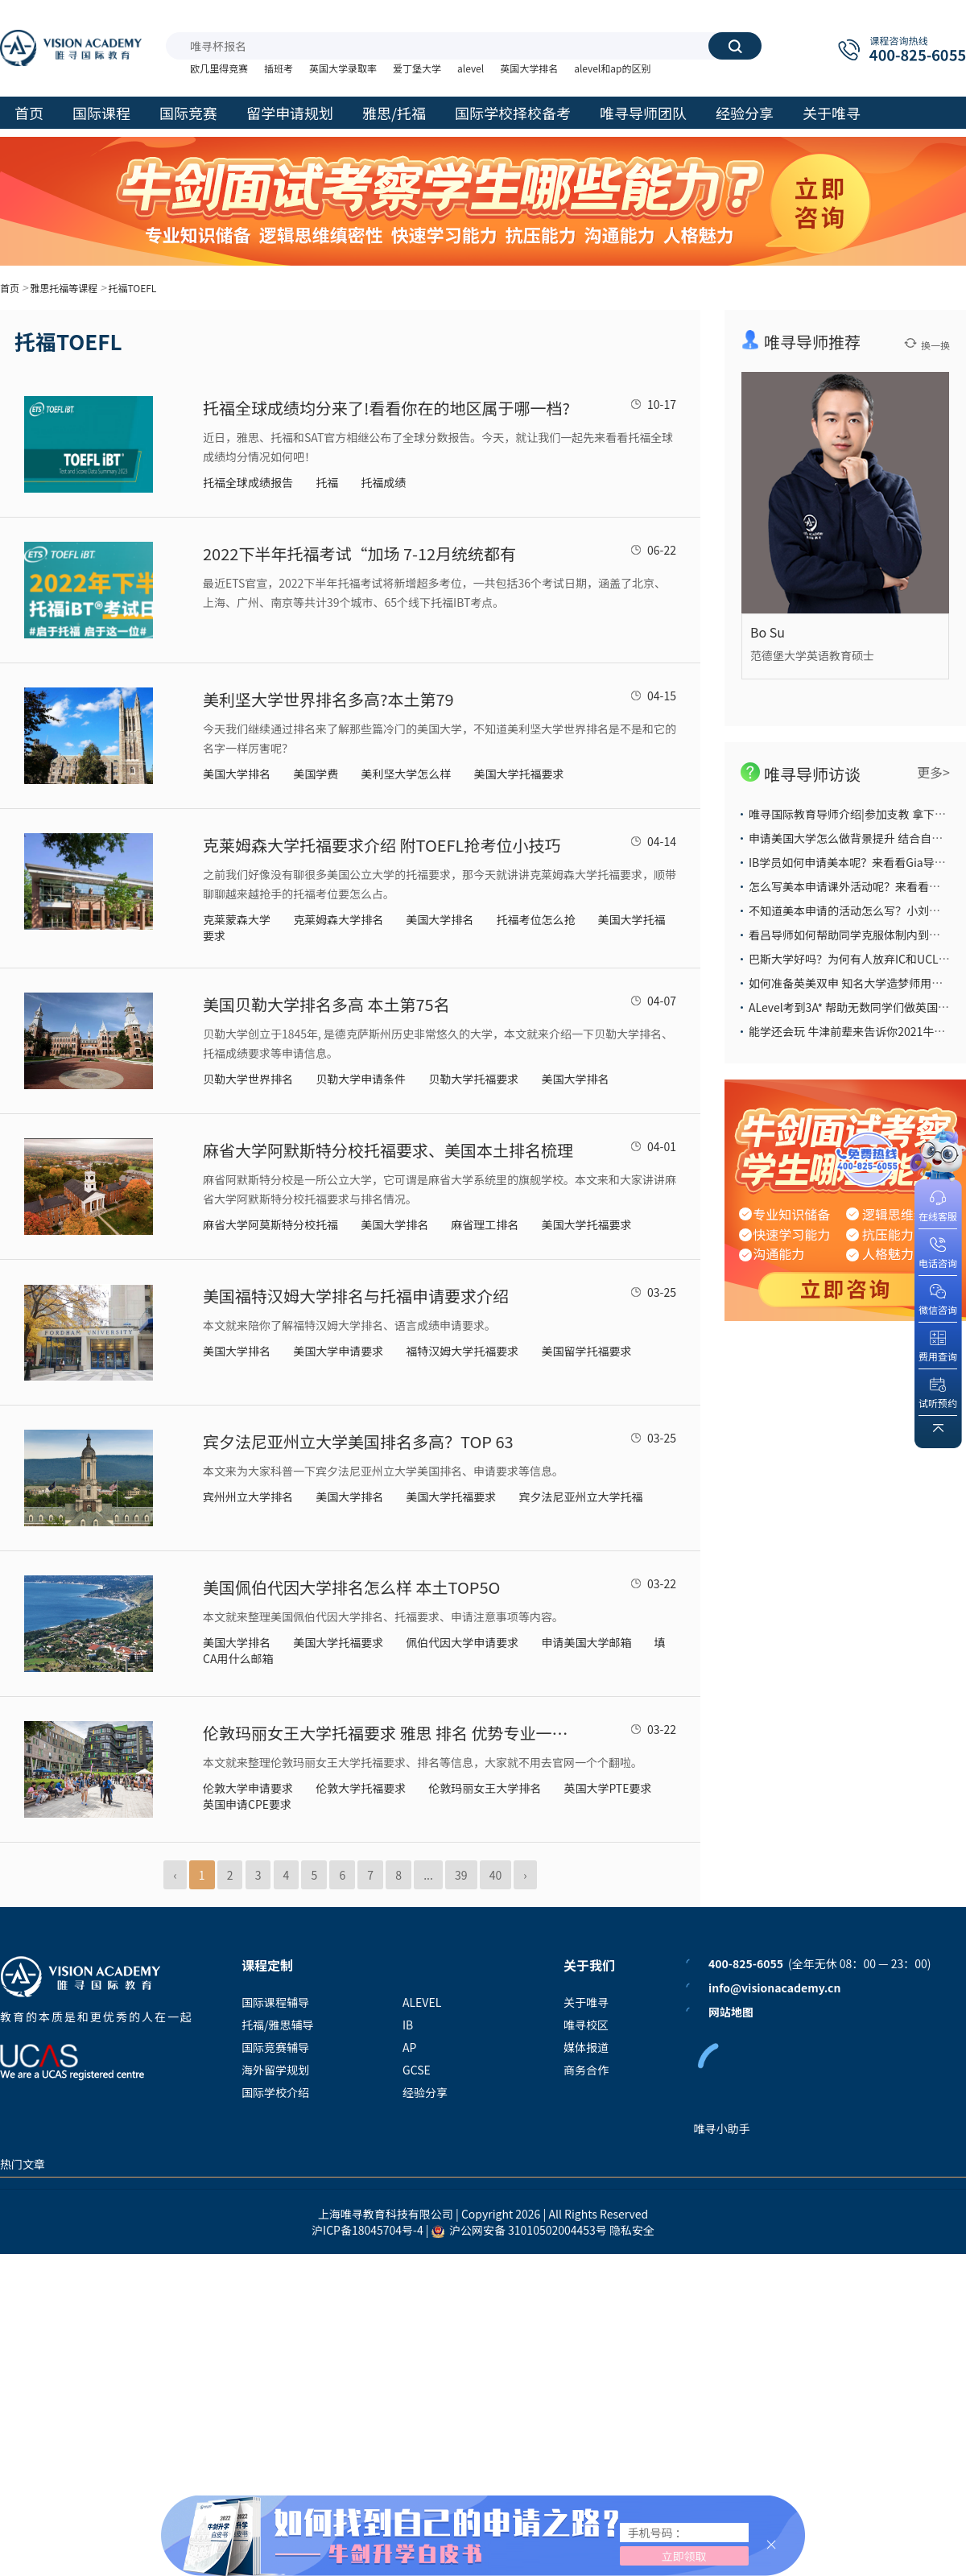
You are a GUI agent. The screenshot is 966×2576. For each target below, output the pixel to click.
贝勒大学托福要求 (473, 1079)
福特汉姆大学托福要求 (462, 1351)
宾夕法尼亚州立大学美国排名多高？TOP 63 (358, 1441)
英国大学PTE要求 (607, 1788)
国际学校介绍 (275, 2092)
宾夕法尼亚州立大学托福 (580, 1496)
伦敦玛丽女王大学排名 (484, 1788)
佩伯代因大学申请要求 (462, 1642)
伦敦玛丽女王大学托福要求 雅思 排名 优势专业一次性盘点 (392, 1732)
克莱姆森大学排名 (338, 919)
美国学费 (315, 774)
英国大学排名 (529, 68)
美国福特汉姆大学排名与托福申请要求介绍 (356, 1295)
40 (495, 1875)
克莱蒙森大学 (236, 919)
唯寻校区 (586, 2025)
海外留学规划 (275, 2070)
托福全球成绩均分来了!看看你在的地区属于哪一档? (386, 407)
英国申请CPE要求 (247, 1804)
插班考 (278, 68)
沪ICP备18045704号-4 (367, 2230)
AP (409, 2047)
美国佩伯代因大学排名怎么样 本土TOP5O (351, 1587)
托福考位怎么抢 (535, 919)
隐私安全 (631, 2230)
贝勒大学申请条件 (361, 1079)
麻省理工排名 (484, 1224)
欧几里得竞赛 (219, 68)
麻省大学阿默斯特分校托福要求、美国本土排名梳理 (388, 1150)
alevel (470, 68)
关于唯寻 (586, 2002)
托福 (327, 482)
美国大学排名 (236, 774)
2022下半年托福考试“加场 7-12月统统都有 (359, 553)
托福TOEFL (132, 288)
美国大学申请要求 (338, 1351)
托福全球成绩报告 (248, 482)
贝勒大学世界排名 (248, 1079)
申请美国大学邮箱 (586, 1642)
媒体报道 (586, 2047)
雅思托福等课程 (63, 288)
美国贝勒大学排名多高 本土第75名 (326, 1004)
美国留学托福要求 (586, 1351)
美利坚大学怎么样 (406, 774)
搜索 (735, 46)
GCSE (416, 2070)
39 (461, 1875)
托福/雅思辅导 (278, 2025)
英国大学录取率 (343, 68)
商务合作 (586, 2070)
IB (407, 2025)
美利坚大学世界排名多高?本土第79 (328, 699)
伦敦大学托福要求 (361, 1788)
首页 (9, 288)
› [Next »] (524, 1875)
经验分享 (425, 2092)
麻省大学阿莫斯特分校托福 (270, 1224)
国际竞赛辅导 (275, 2047)
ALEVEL (421, 2002)
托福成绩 (383, 482)
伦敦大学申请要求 (248, 1788)
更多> (933, 772)
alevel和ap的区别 (612, 68)
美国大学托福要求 (518, 774)
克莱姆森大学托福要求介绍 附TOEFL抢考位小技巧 (381, 845)
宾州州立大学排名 (248, 1496)
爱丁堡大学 (417, 68)
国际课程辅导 (275, 2002)
